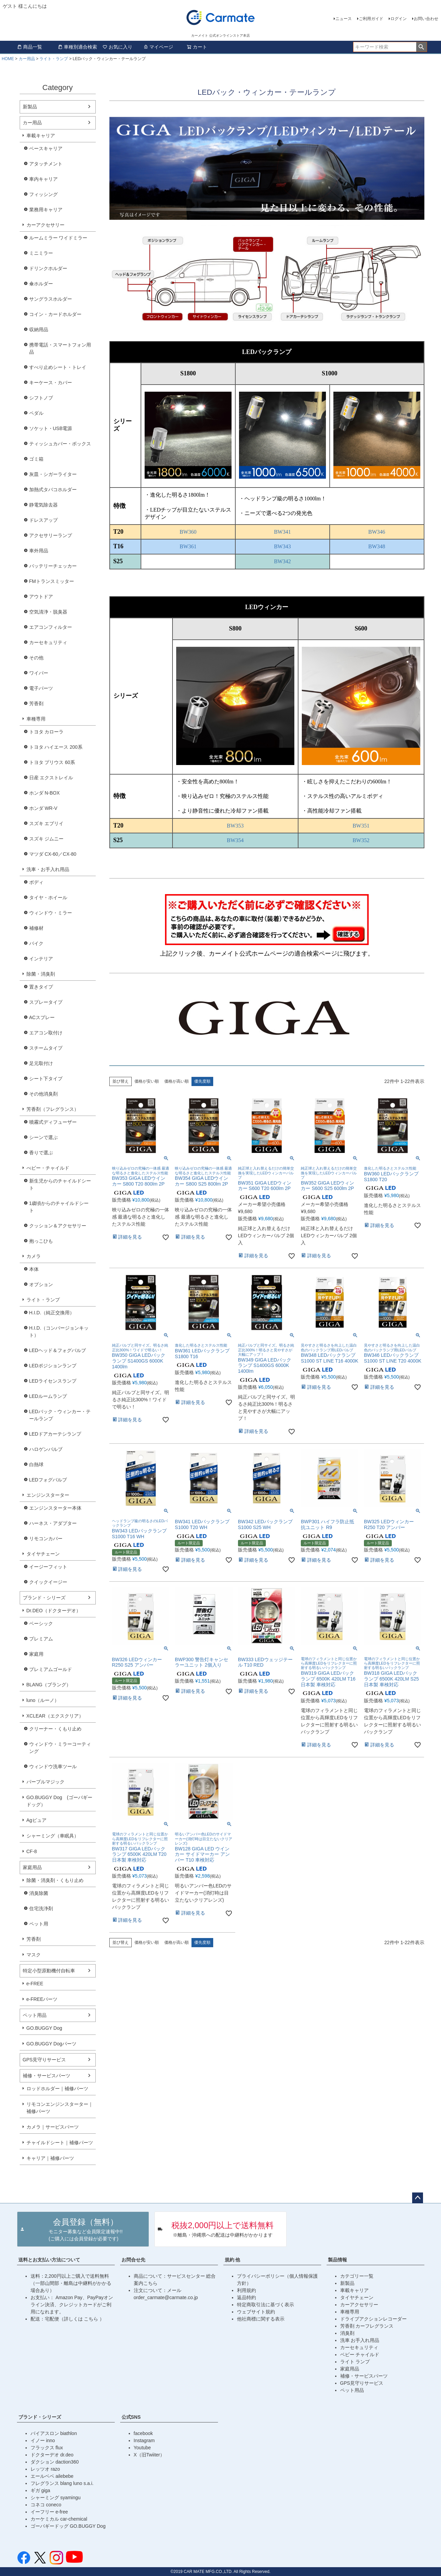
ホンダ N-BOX (44, 793)
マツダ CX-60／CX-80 (52, 854)
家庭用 (36, 1654)
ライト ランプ (355, 2361)
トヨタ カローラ (46, 731)
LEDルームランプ (48, 1396)
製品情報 (337, 2259)
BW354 (235, 840)
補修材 (36, 928)
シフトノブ (41, 398)
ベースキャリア (45, 148)
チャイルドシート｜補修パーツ (59, 2142)
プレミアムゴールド (50, 1669)
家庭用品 (32, 1867)
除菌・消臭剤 (40, 974)
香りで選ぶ (41, 1152)
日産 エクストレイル (51, 777)
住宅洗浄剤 (41, 1908)
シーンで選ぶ (43, 1137)
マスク (33, 1954)
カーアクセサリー (45, 225)
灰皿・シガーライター (53, 474)
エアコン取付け (45, 1032)
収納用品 (38, 329)
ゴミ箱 (36, 459)
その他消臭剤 (43, 1094)
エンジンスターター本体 (55, 1508)
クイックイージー (48, 1582)
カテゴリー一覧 (356, 2276)
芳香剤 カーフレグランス (367, 2326)
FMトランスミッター (51, 581)
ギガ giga (40, 2490)
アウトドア (41, 596)
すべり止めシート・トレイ (57, 367)
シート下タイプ (45, 1078)
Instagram (144, 2440)
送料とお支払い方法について (49, 2259)
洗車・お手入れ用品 (47, 869)
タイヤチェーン (43, 1554)
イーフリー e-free (49, 2512)
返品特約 (246, 2297)
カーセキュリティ (48, 642)
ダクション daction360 (55, 2462)
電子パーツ (41, 688)
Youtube (142, 2447)
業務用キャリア (45, 209)
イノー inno (43, 2440)
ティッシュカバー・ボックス (60, 443)
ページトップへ (417, 2197)
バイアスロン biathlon (54, 2433)
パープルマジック (45, 1781)
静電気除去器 (43, 505)
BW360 (188, 532)
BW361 (188, 546)
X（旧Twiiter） (149, 2454)
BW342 (282, 561)
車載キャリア (40, 135)
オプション (41, 1284)
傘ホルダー (41, 283)
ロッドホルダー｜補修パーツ (57, 2088)
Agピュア (36, 1820)
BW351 (360, 826)
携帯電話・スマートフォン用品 (60, 348)
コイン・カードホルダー (55, 314)
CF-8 (31, 1851)
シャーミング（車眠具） (52, 1835)
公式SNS (131, 2417)
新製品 (30, 106)
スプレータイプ (45, 1002)
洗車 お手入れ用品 (360, 2340)
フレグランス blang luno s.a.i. (62, 2483)
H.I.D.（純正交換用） (52, 1312)
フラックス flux (47, 2447)
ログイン (398, 18)
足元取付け (41, 1063)
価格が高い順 (176, 1081)
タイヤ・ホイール (48, 897)
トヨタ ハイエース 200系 (55, 747)
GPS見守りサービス (44, 2059)
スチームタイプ (45, 1048)
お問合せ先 (133, 2259)
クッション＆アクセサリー (57, 1225)
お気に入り (117, 47)
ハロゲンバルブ (45, 1449)
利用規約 (246, 2290)
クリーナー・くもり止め (55, 1728)
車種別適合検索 (77, 47)
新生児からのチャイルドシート (60, 1184)
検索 (421, 47)
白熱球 (36, 1464)
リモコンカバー (45, 1538)
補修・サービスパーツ (46, 2075)
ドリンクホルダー (48, 268)
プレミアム (41, 1638)
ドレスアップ (43, 520)
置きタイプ (41, 987)
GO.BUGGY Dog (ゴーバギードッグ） (59, 1801)
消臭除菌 (38, 1893)
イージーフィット (48, 1566)
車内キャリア (43, 179)
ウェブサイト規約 (256, 2311)
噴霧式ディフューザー (53, 1122)
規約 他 (232, 2259)
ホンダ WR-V (43, 808)
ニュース (343, 18)
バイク (36, 943)
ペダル (36, 413)
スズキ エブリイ (46, 823)
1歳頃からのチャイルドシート (59, 1207)
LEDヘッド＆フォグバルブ (57, 1350)
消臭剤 (347, 2333)
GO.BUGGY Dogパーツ (51, 2043)
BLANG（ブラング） (48, 1684)
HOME (8, 58)
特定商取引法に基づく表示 (265, 2304)
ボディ (36, 882)
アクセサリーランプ (50, 535)
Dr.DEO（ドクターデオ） (53, 1610)
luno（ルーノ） (42, 1700)
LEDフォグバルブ (48, 1479)
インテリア (41, 958)
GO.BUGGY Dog (44, 2028)
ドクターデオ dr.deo (52, 2454)
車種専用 (35, 719)
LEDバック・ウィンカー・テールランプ (60, 1415)
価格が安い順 (146, 1081)
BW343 (282, 546)
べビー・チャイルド (47, 1168)
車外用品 (38, 550)
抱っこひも (41, 1241)
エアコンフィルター (50, 627)
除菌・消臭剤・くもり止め (55, 1880)
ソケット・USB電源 (50, 428)
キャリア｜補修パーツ (50, 2158)
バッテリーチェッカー (53, 566)
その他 (36, 657)
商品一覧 (29, 47)
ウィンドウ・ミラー (50, 913)
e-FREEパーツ (42, 1999)
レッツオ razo (45, 2469)
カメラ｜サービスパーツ (52, 2127)
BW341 (282, 532)
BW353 (235, 826)
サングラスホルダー (50, 299)
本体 (34, 1269)
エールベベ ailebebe (52, 2476)
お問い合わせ (426, 18)
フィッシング (43, 194)
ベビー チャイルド (360, 2354)
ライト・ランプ (53, 58)
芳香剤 (36, 703)
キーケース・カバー (50, 382)
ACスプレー (42, 1017)
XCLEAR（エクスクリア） (55, 1716)
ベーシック (41, 1623)
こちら (91, 2319)
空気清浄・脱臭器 (48, 612)
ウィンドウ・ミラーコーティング (60, 1747)
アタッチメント (45, 163)
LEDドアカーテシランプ (55, 1434)
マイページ (158, 47)
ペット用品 (35, 2015)
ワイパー (38, 673)
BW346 (376, 532)
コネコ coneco (46, 2504)
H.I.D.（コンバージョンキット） (59, 1331)
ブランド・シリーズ (44, 1597)
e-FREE (34, 1983)
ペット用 (38, 1923)
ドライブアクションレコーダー (373, 2319)
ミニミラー (41, 253)
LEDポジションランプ (52, 1365)
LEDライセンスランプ (52, 1381)
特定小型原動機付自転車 (49, 1970)
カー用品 (27, 58)
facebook (143, 2433)
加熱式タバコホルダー (53, 489)
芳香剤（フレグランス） (52, 1109)
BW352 (360, 840)
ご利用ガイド (371, 18)
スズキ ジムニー (46, 838)
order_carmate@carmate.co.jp (166, 2297)
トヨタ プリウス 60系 (52, 762)
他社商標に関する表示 (260, 2319)
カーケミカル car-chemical (59, 2519)
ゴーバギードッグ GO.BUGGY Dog (68, 2526)
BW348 (376, 546)
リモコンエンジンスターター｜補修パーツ (59, 2107)
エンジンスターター (47, 1495)
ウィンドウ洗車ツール (53, 1766)
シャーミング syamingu (56, 2497)
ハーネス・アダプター (53, 1523)
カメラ (33, 1256)
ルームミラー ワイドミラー (58, 238)
